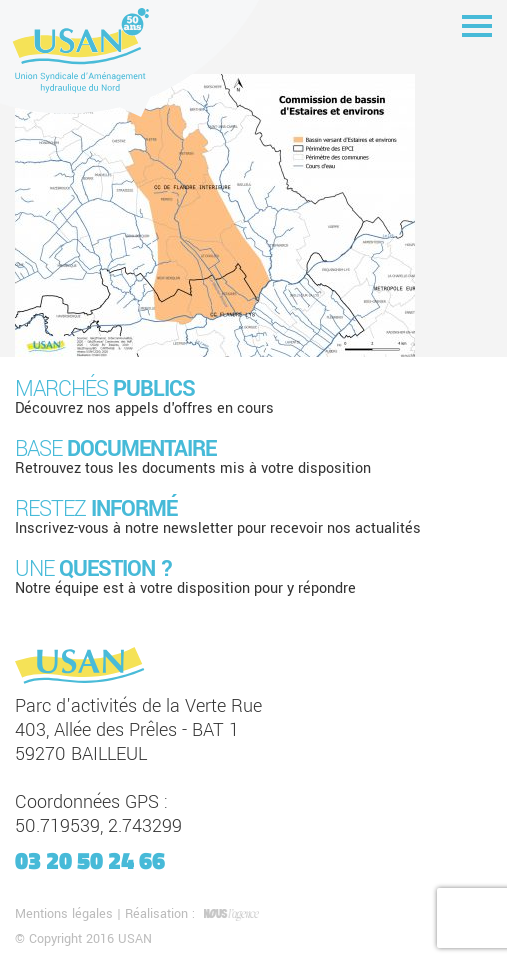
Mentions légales (64, 914)
